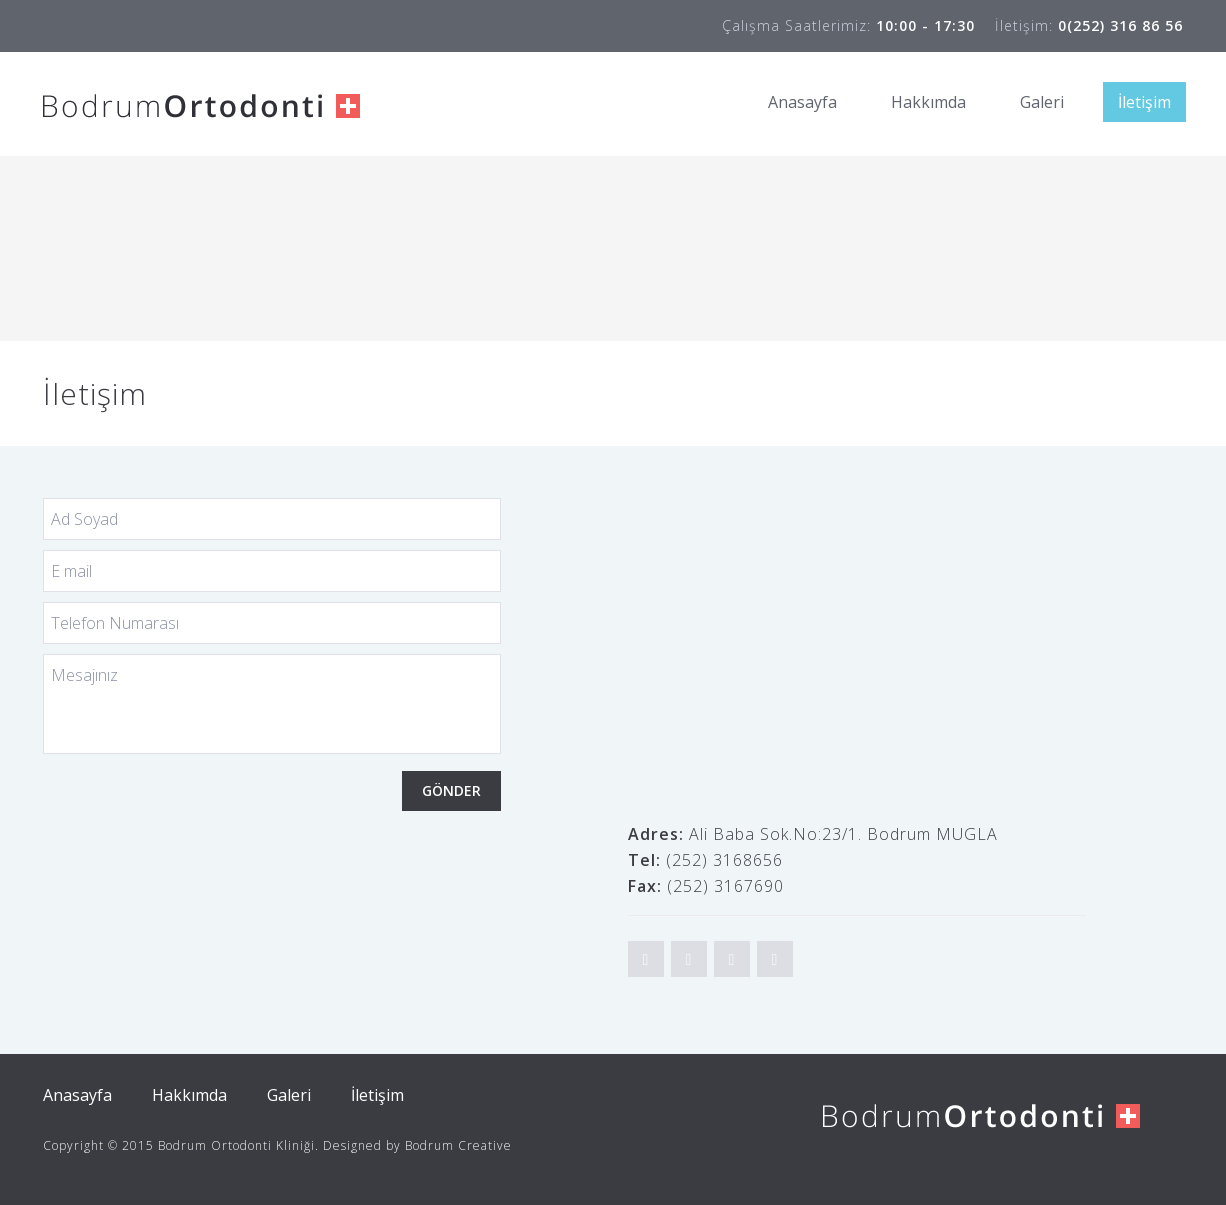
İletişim (1144, 102)
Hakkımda (928, 102)
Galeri (1042, 102)
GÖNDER (451, 790)
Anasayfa (802, 102)
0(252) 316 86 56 (1120, 25)
